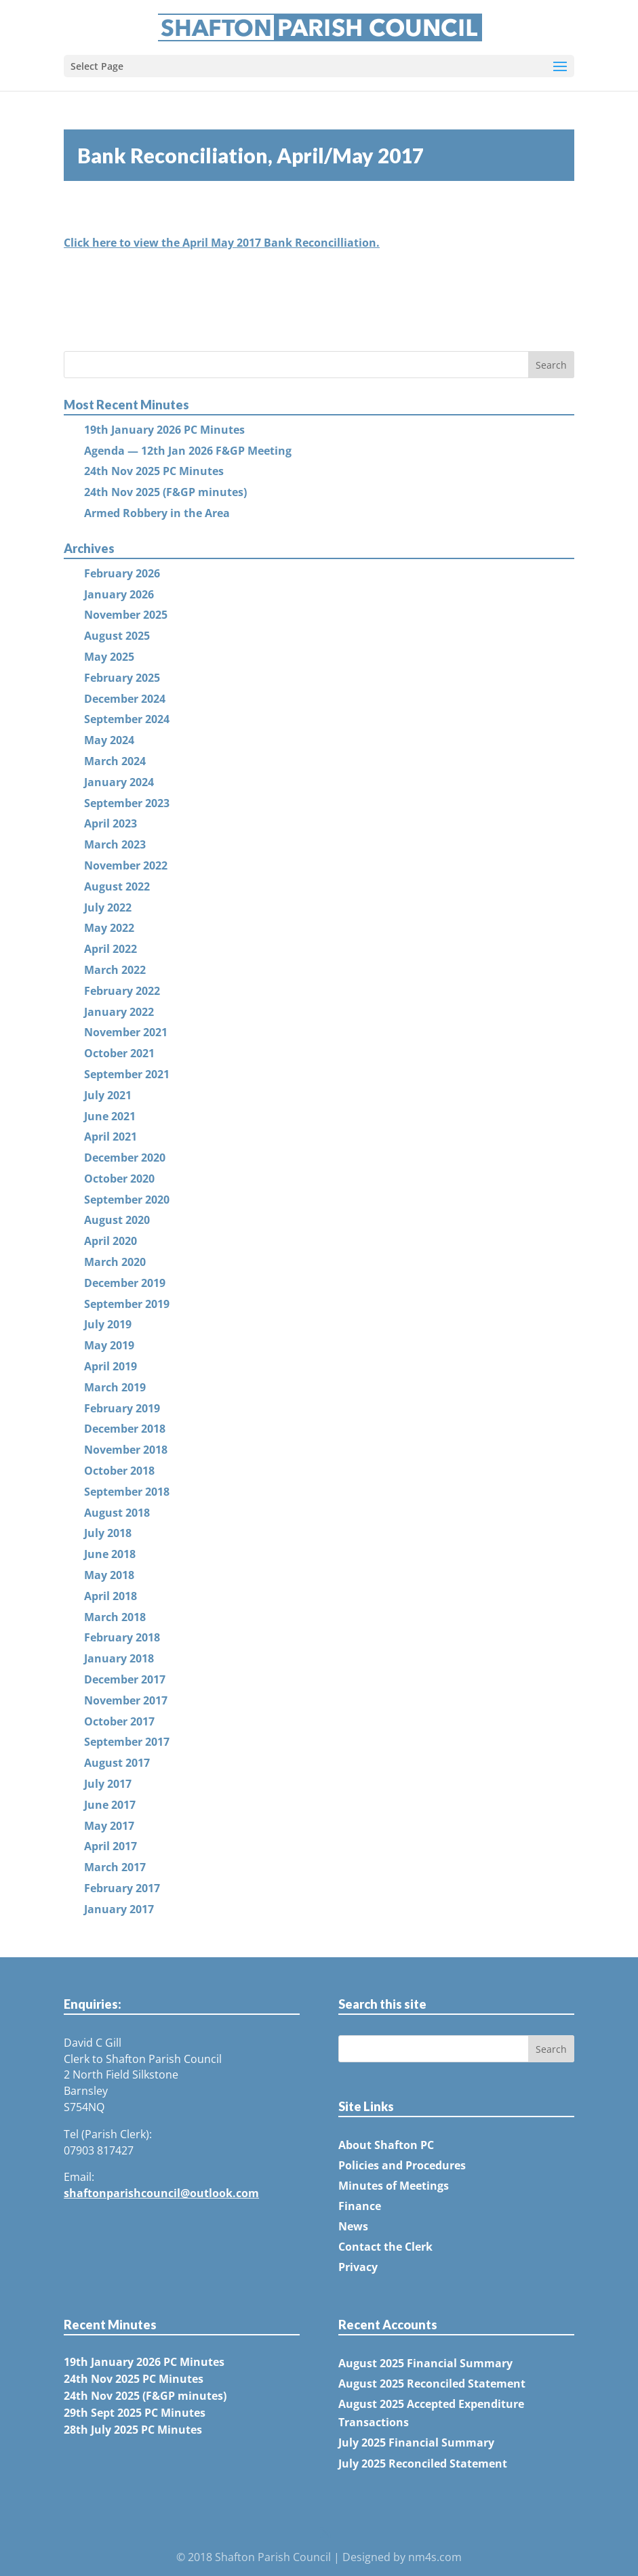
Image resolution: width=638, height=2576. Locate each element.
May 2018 (109, 1575)
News (353, 2226)
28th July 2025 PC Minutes (133, 2429)
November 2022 (125, 865)
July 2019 (108, 1324)
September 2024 (127, 719)
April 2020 (110, 1240)
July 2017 (108, 1783)
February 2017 (122, 1888)
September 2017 (127, 1741)
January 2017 (119, 1909)
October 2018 (119, 1470)
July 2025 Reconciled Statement (422, 2463)
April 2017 (110, 1846)
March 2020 (115, 1261)
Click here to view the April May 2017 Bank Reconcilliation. (222, 242)
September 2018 (127, 1491)
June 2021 (110, 1116)
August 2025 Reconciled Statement (431, 2383)
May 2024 (109, 740)
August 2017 (117, 1762)
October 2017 (119, 1721)
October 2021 (119, 1053)
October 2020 (119, 1178)
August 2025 (117, 635)
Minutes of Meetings (393, 2185)
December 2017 (124, 1679)
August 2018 (117, 1512)
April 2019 (110, 1366)
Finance (359, 2206)
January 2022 (119, 1011)
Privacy (358, 2267)
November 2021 (125, 1032)
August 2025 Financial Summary (425, 2363)
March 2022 (115, 969)
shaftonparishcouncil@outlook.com (161, 2193)
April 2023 (110, 823)
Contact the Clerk (385, 2246)
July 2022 (108, 907)
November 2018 (125, 1449)
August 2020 (117, 1219)
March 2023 (115, 844)
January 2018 (119, 1658)
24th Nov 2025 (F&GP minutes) (165, 492)
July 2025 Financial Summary (416, 2442)
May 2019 (109, 1345)
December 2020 (124, 1157)
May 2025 (109, 656)
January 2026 (119, 594)
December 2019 (124, 1282)
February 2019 (122, 1408)
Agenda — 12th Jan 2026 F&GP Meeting (188, 450)
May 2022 (109, 927)
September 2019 (127, 1303)
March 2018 (115, 1617)
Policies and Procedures (402, 2165)
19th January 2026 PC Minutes (164, 429)
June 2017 (110, 1804)
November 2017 (125, 1700)
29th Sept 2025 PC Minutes (134, 2412)
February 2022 (122, 990)
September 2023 (127, 803)
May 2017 (109, 1825)
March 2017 (115, 1867)
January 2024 (119, 782)
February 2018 (122, 1637)
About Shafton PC (386, 2145)
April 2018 (110, 1596)
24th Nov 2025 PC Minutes (154, 471)
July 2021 (108, 1095)
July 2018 (108, 1533)
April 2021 (110, 1136)
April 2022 (110, 948)
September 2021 (127, 1074)
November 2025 (125, 614)
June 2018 (110, 1554)
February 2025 (122, 677)
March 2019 (115, 1387)
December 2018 (124, 1428)
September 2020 (127, 1199)
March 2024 (115, 761)
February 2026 (122, 573)
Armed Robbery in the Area (157, 513)
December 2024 (124, 698)
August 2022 (117, 886)
